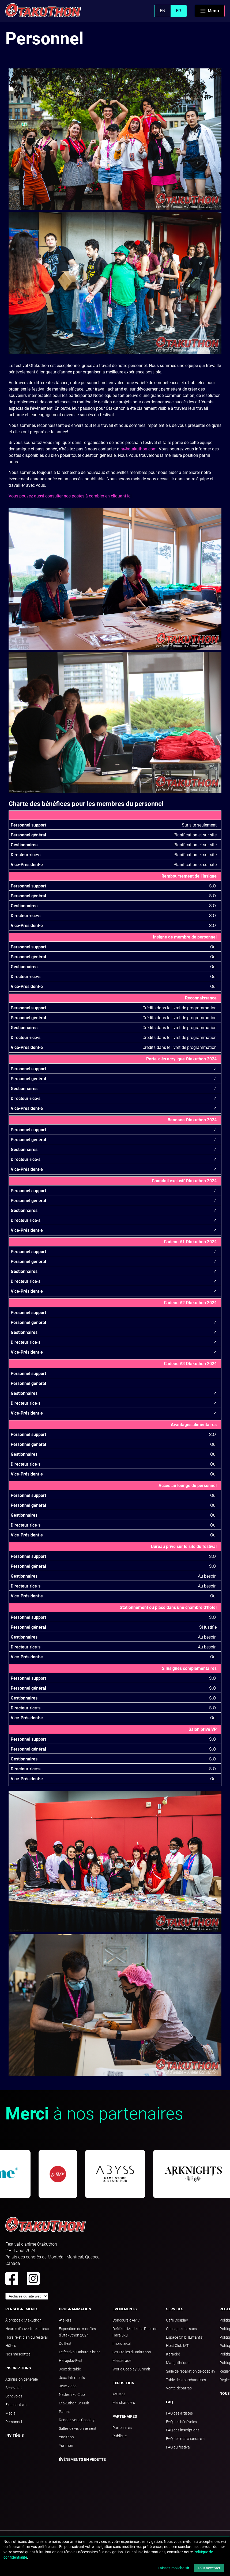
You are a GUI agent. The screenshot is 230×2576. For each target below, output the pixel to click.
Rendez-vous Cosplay (77, 2420)
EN (162, 10)
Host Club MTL (178, 2345)
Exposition (123, 2383)
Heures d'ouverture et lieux (27, 2329)
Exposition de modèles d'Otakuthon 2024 (77, 2332)
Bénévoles (13, 2396)
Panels (64, 2411)
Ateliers (65, 2320)
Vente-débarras (179, 2388)
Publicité (119, 2436)
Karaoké (173, 2354)
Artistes (118, 2394)
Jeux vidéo (68, 2386)
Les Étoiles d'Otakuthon (131, 2352)
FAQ (169, 2402)
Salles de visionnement (77, 2428)
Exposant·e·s (16, 2405)
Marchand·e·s (123, 2402)
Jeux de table (70, 2369)
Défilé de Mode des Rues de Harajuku (134, 2332)
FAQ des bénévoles (181, 2422)
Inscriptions (18, 2368)
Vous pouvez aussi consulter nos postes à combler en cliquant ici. (71, 496)
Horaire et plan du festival (26, 2337)
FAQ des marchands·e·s (185, 2438)
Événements (124, 2309)
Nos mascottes (18, 2354)
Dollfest (65, 2343)
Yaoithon (66, 2437)
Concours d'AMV (126, 2320)
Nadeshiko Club (72, 2394)
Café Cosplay (177, 2320)
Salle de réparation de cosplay (190, 2371)
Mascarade (121, 2360)
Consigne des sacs (181, 2329)
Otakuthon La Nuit (74, 2403)
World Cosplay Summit (131, 2369)
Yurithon (66, 2445)
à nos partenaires (94, 2114)
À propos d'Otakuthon (23, 2320)
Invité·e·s (14, 2435)
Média (10, 2413)
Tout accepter (209, 2568)
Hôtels (10, 2345)
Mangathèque (177, 2363)
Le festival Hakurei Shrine (79, 2352)
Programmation (75, 2309)
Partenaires (124, 2416)
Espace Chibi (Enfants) (184, 2337)
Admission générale (21, 2379)
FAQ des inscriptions (182, 2430)
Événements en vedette (82, 2459)
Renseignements (22, 2309)
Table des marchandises (186, 2380)
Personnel (13, 2422)
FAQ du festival (178, 2447)
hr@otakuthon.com (138, 448)
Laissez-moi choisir (173, 2568)
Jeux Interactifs (72, 2378)
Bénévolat (13, 2388)
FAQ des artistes (179, 2413)
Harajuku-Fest (70, 2360)
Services (174, 2309)
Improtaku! (121, 2343)
